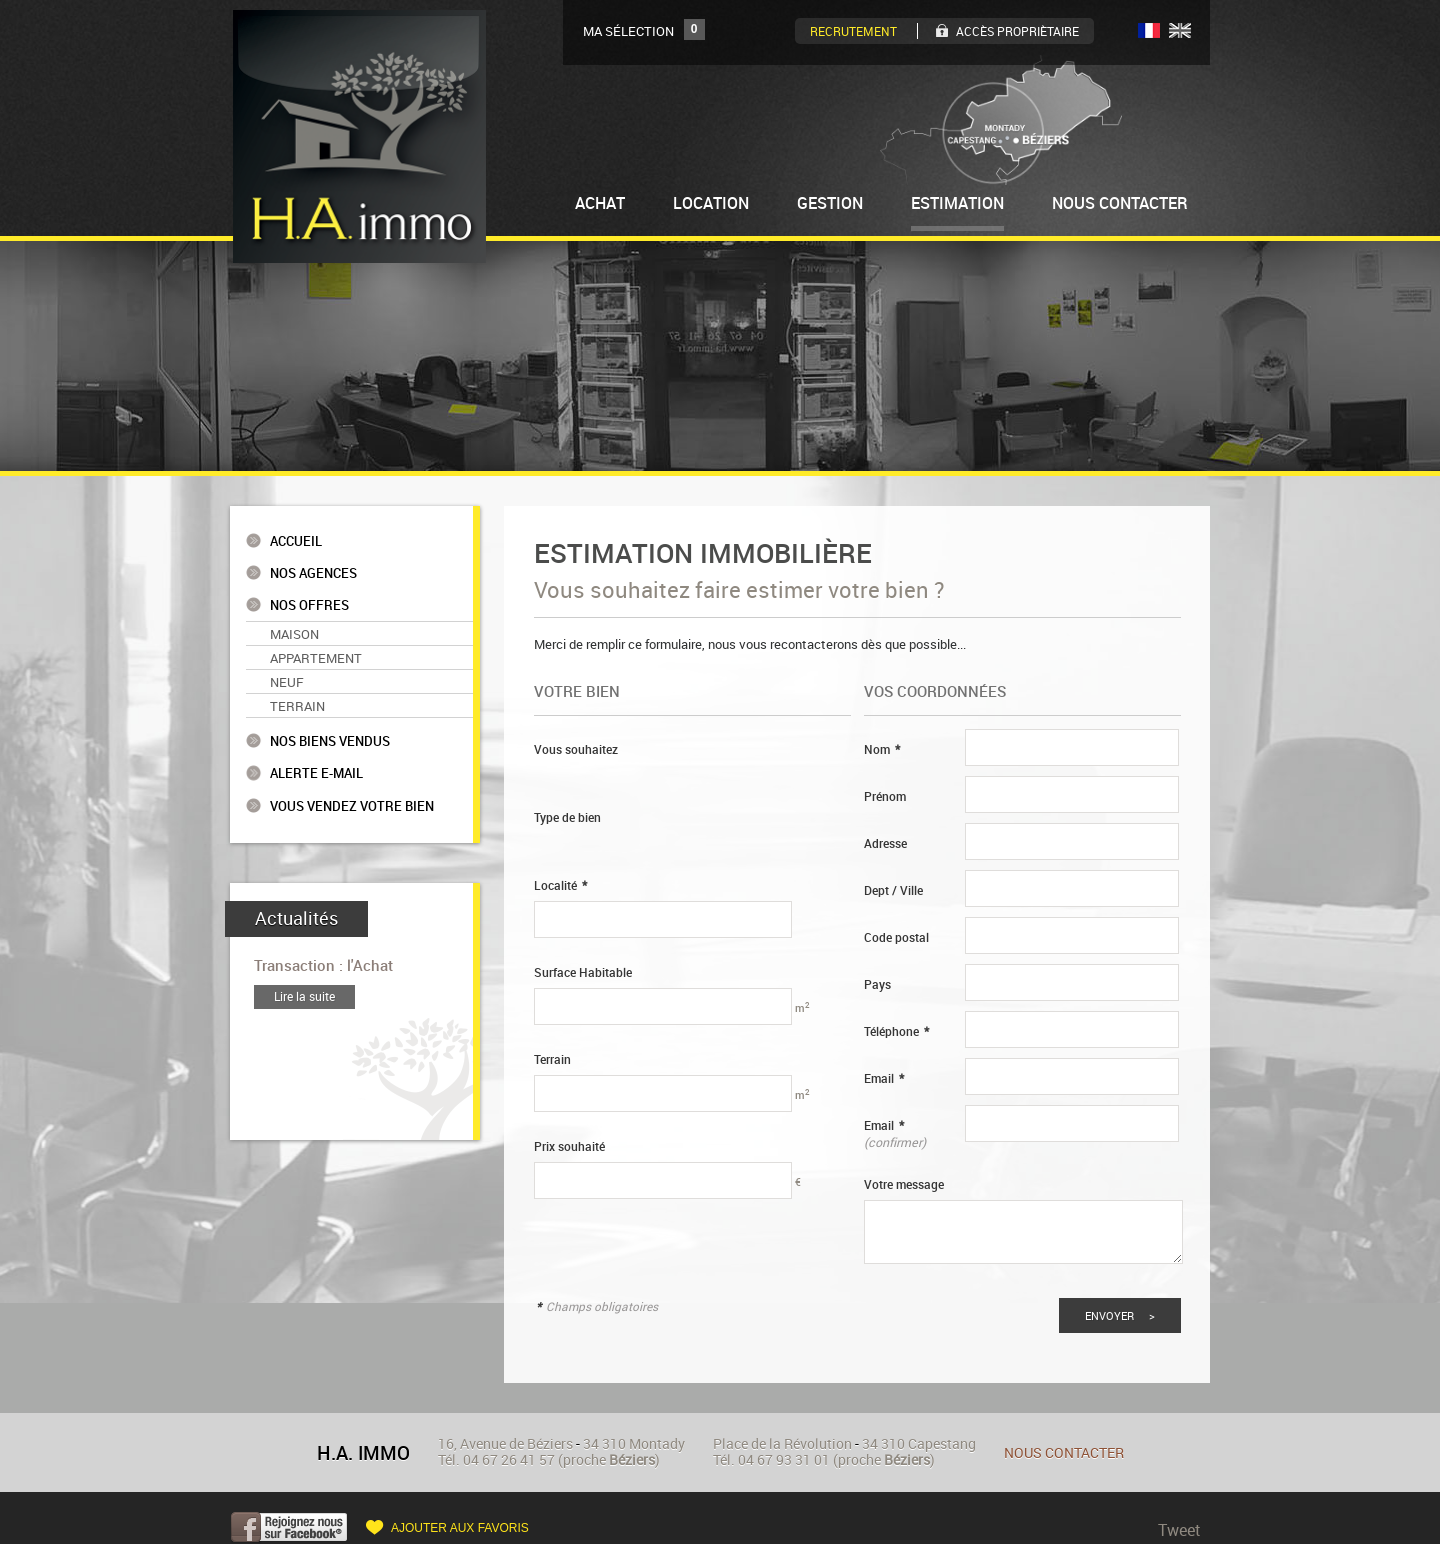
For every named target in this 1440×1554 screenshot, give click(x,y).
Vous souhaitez (576, 749)
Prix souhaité (569, 1146)
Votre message (904, 1184)
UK (1180, 30)
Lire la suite (304, 996)
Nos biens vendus (330, 741)
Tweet (1179, 1530)
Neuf (287, 682)
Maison (294, 634)
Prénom (885, 796)
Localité (560, 885)
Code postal (896, 937)
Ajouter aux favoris (460, 1528)
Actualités (296, 919)
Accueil (296, 541)
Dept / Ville (893, 890)
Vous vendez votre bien (352, 806)
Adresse (885, 843)
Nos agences (313, 573)
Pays (877, 984)
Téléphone (896, 1031)
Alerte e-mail (316, 773)
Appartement (316, 658)
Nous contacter (1064, 1452)
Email (884, 1078)
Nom (882, 749)
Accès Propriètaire (1017, 31)
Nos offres (309, 605)
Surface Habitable (583, 972)
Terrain (297, 706)
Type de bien (567, 817)
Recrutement (853, 31)
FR (1149, 30)
